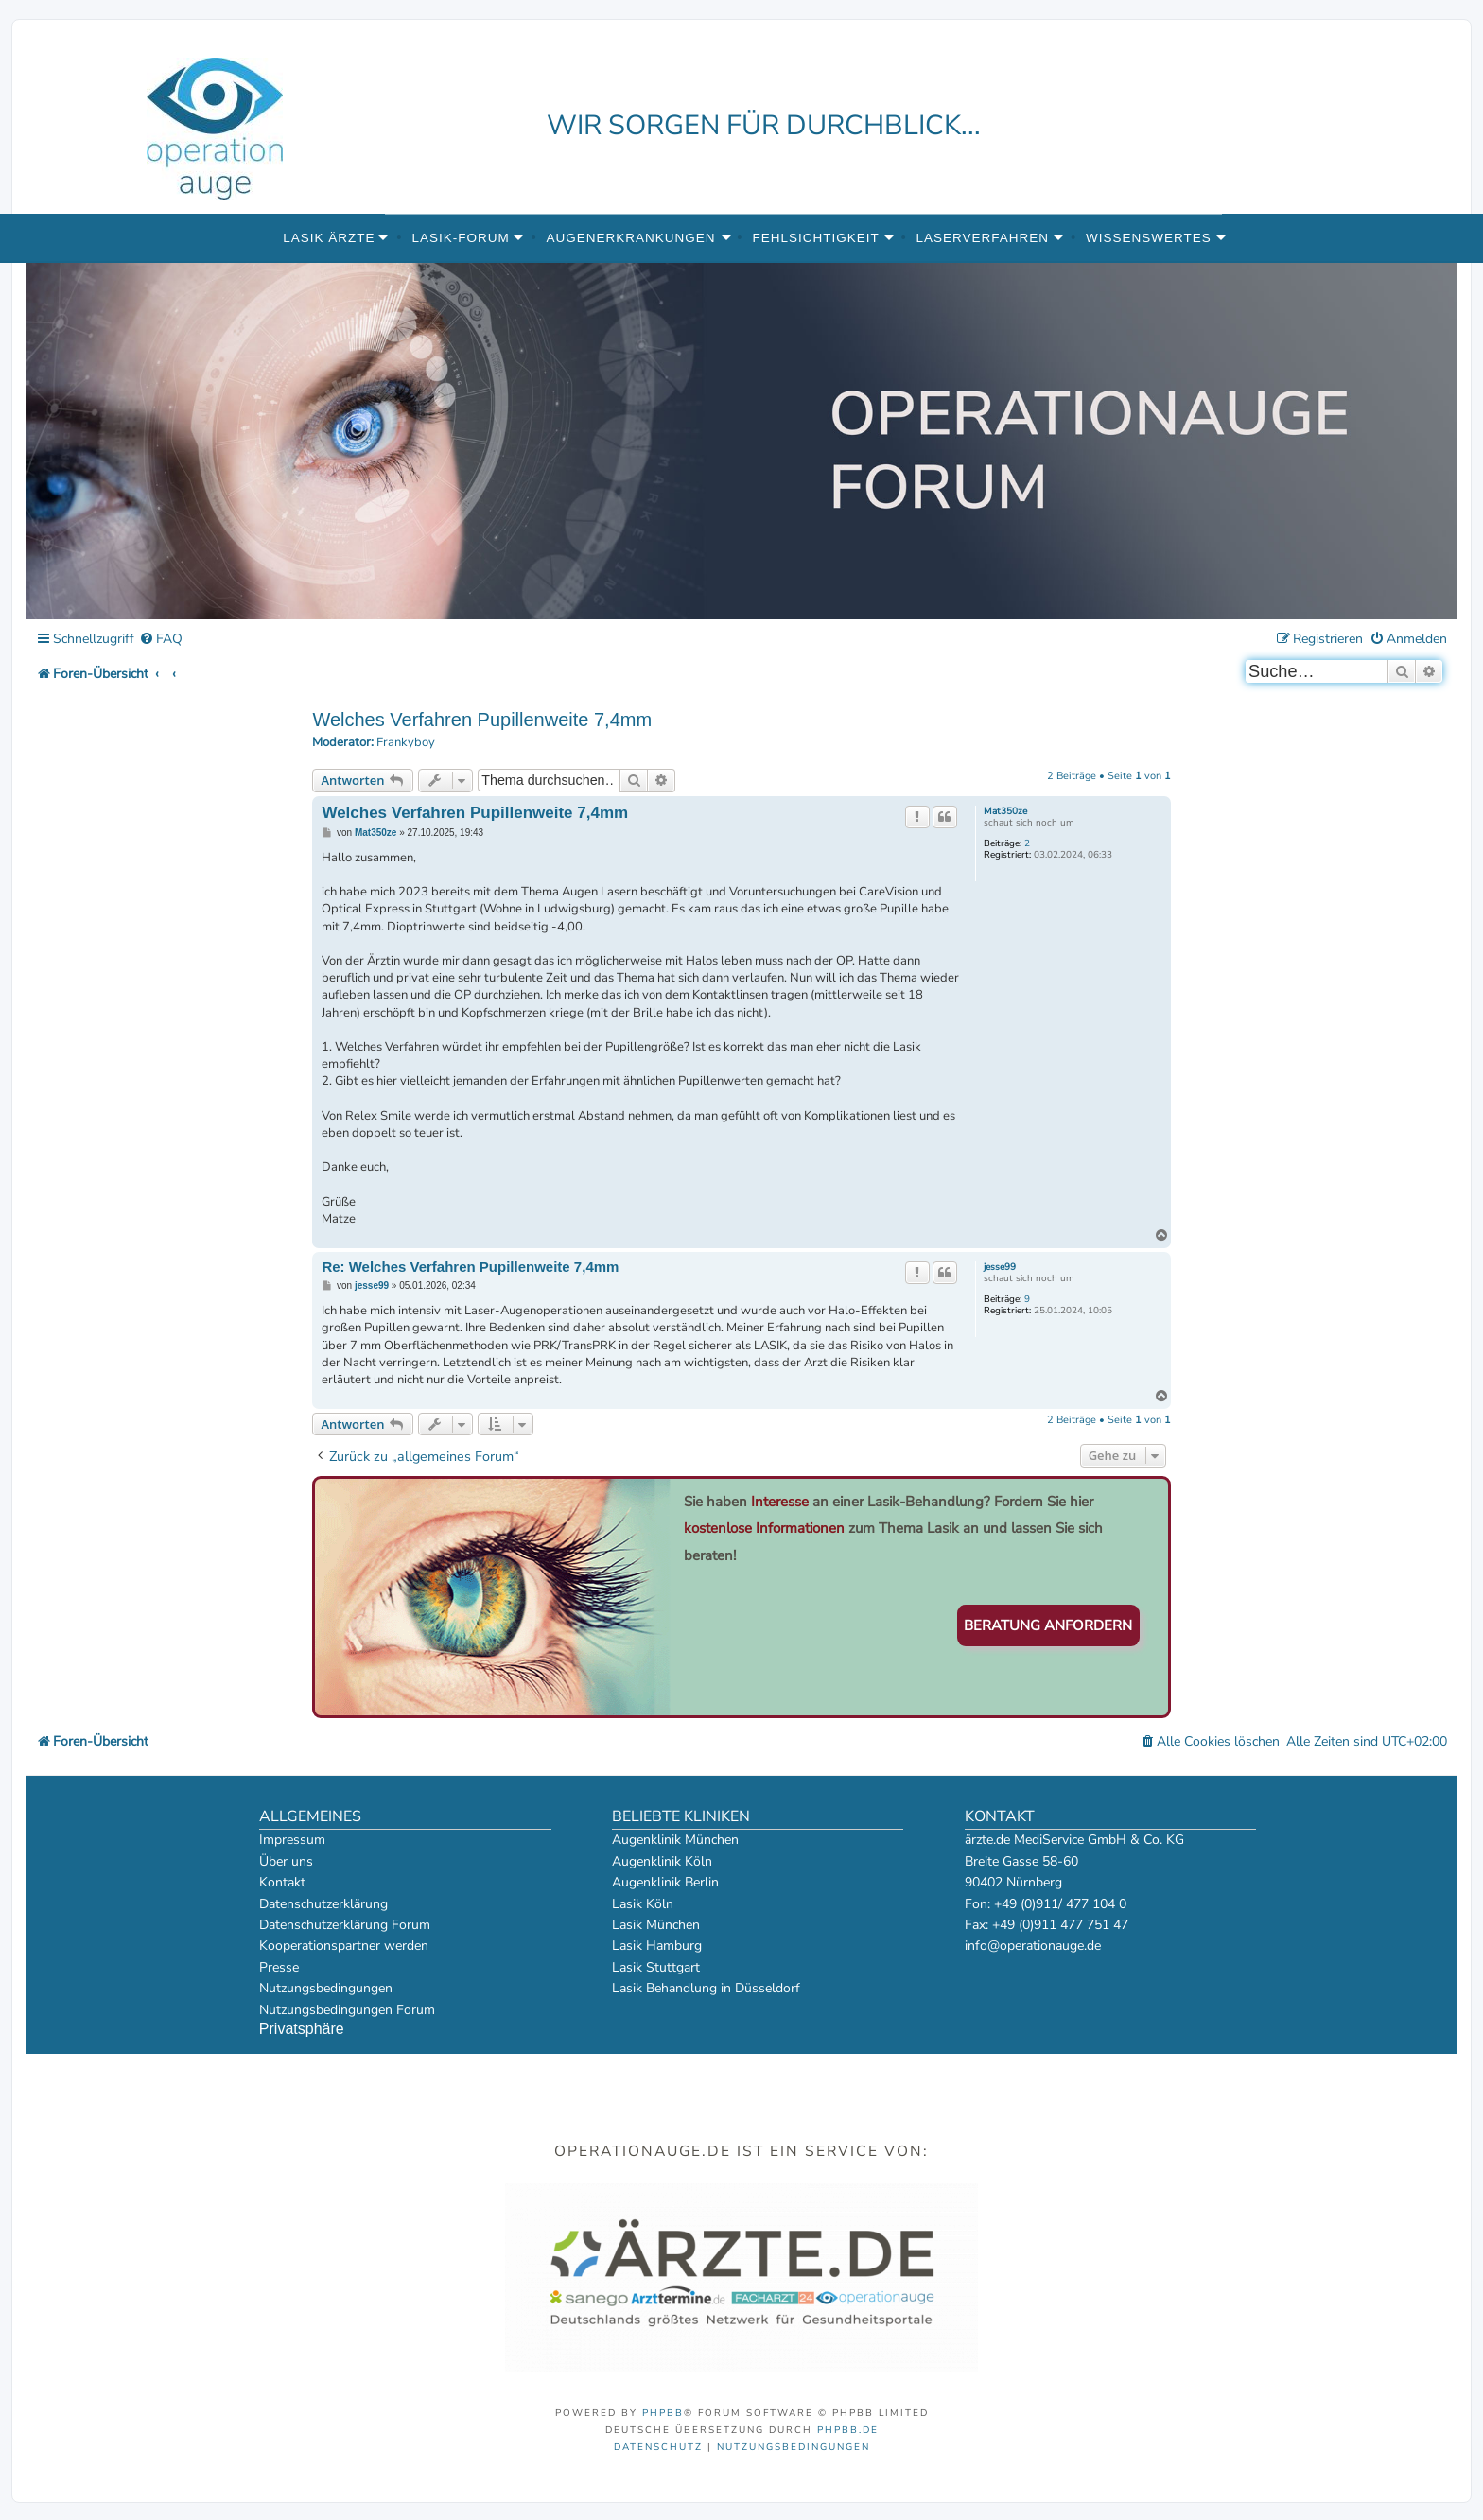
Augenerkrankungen (631, 238)
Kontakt (282, 1882)
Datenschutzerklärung (323, 1904)
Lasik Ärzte (329, 238)
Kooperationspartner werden (343, 1946)
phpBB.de (848, 2430)
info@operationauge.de (1033, 1946)
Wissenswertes (1149, 238)
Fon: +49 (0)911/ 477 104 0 (1045, 1904)
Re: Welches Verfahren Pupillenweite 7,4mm (470, 1267)
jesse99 (1000, 1267)
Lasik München (656, 1925)
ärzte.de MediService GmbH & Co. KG (1074, 1840)
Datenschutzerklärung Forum (344, 1925)
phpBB (663, 2413)
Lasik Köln (642, 1904)
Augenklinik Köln (662, 1861)
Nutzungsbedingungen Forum (347, 2010)
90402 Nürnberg (1013, 1882)
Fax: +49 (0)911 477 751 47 (1046, 1925)
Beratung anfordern (1048, 1625)
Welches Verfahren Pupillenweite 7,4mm (482, 719)
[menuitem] (161, 639)
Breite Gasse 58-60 (1021, 1861)
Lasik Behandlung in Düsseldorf (706, 1988)
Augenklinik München (675, 1840)
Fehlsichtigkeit (815, 238)
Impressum (292, 1840)
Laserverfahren (983, 238)
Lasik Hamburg (657, 1946)
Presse (279, 1967)
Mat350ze (1005, 811)
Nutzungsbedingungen (326, 1988)
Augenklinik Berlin (665, 1882)
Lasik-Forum (460, 238)
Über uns (286, 1861)
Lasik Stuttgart (656, 1967)
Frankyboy (405, 743)
